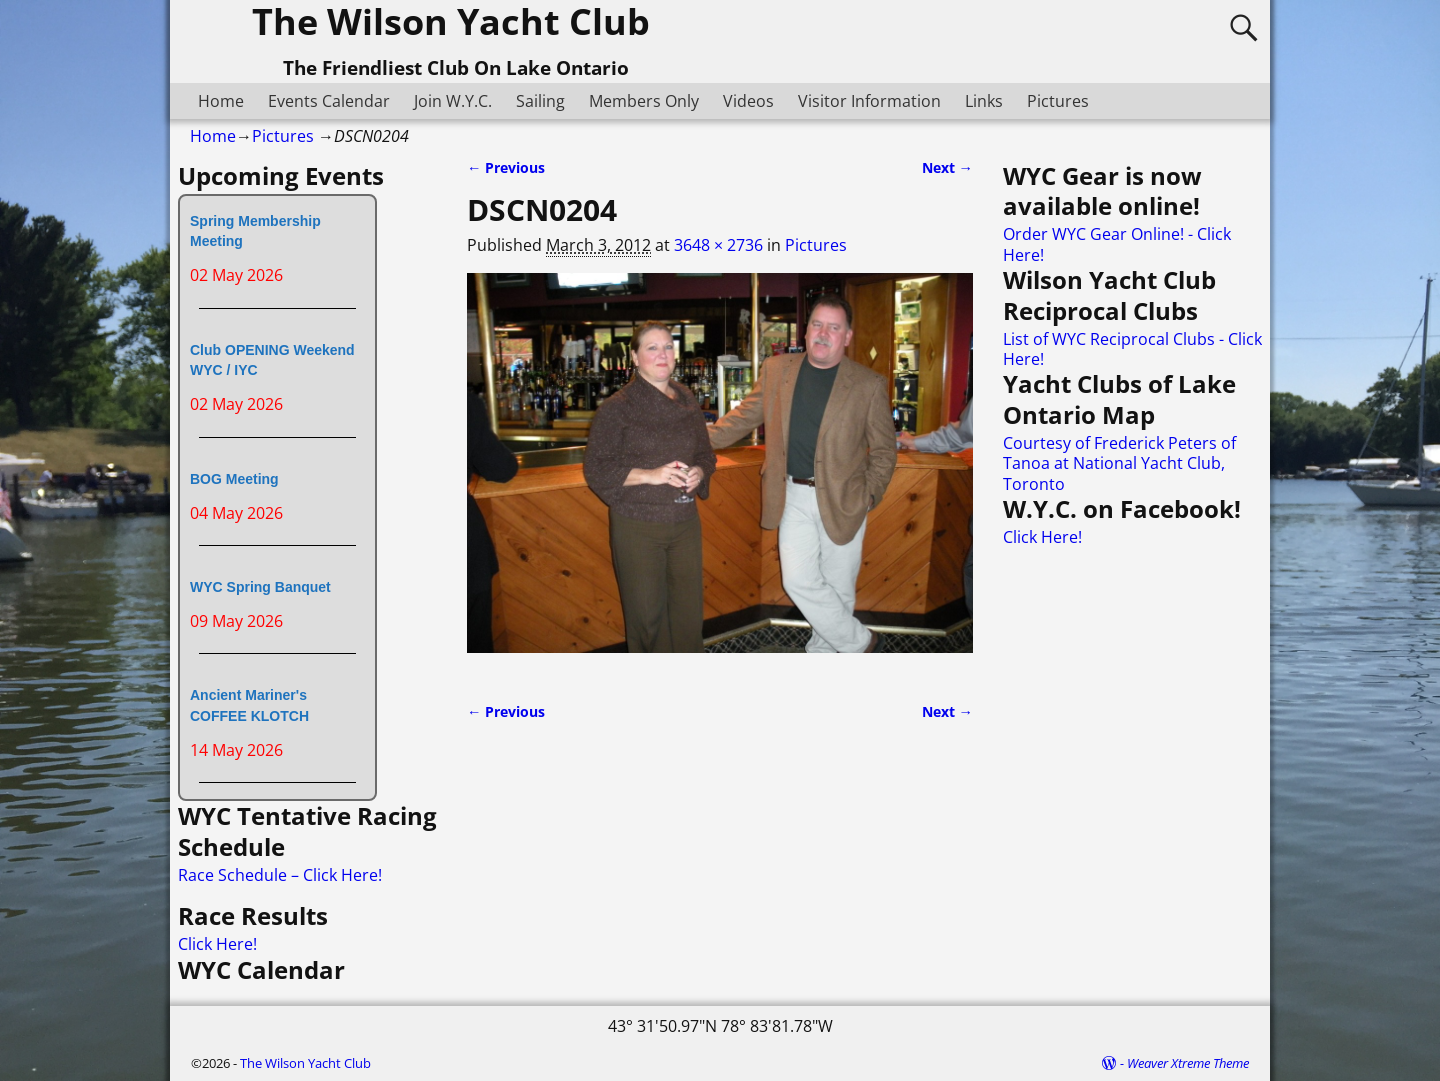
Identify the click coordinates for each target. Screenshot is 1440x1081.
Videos (748, 101)
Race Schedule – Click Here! (280, 875)
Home (221, 101)
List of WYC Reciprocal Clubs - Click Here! (1132, 349)
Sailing (540, 101)
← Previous (506, 167)
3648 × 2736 (718, 245)
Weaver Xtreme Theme (1188, 1063)
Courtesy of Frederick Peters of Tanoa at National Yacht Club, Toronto (1119, 463)
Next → (947, 167)
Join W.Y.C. (453, 101)
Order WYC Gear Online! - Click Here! (1117, 244)
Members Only (644, 101)
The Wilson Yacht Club (305, 1063)
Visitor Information (869, 101)
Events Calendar (329, 101)
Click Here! (217, 944)
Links (984, 101)
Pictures (1058, 101)
